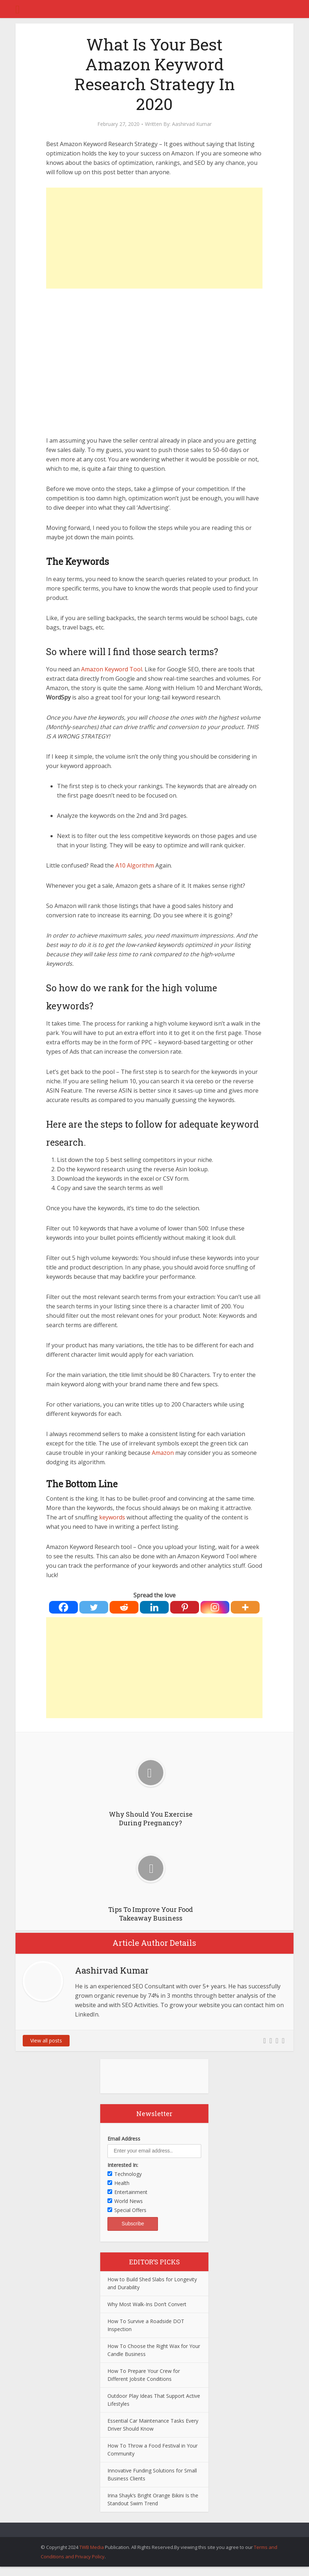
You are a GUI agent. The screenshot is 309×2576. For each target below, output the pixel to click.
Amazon (163, 1453)
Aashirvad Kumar (192, 124)
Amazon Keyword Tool (111, 669)
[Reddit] (124, 1607)
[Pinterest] (184, 1607)
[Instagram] (214, 1607)
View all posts (46, 2040)
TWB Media (91, 2547)
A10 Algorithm (134, 865)
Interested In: (122, 2165)
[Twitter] (93, 1607)
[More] (245, 1607)
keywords (112, 1517)
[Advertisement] (154, 238)
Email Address (123, 2138)
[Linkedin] (154, 1607)
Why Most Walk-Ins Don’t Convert (146, 2304)
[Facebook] (63, 1607)
